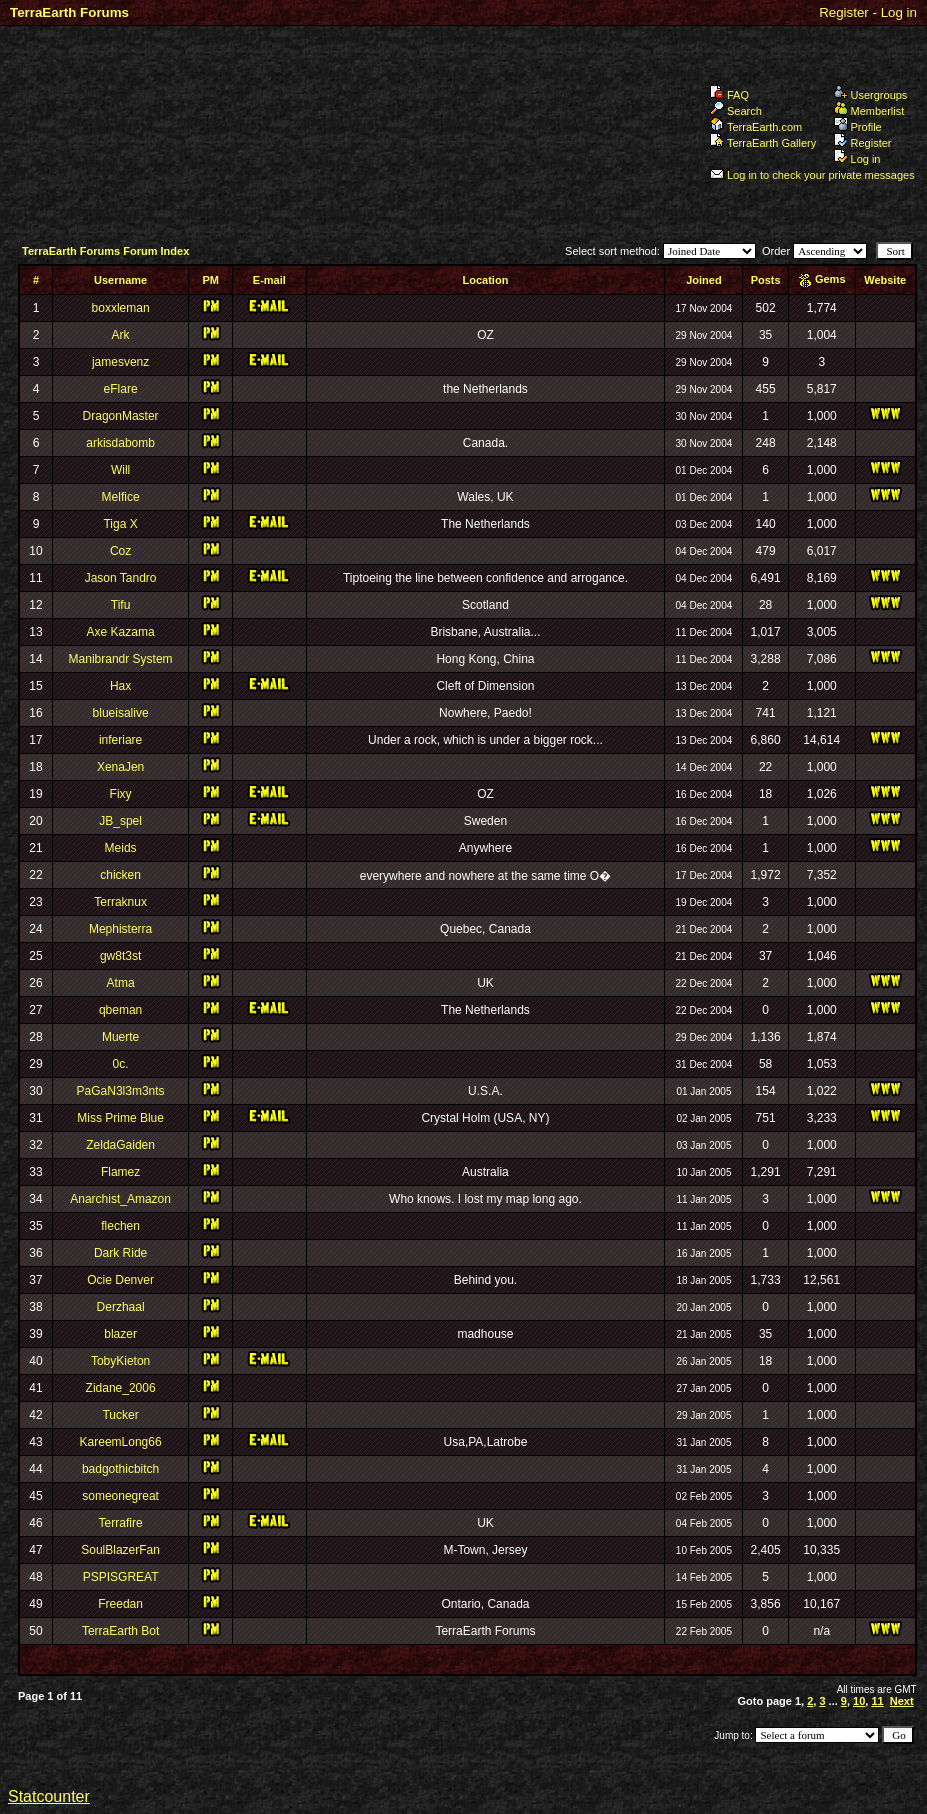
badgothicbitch (120, 1469)
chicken (120, 875)
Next (902, 1701)
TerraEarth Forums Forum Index (105, 251)
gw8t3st (120, 956)
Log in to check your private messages (812, 175)
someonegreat (120, 1496)
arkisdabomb (120, 443)
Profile (858, 127)
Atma (121, 983)
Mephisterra (120, 929)
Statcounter (49, 1796)
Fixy (121, 794)
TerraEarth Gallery (763, 143)
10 (859, 1701)
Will (120, 470)
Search (736, 111)
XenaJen (120, 767)
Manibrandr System (121, 659)
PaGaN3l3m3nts (121, 1091)
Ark (121, 335)
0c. (121, 1064)
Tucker (120, 1415)
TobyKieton (120, 1361)
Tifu (121, 605)
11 (877, 1701)
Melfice (121, 497)
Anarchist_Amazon (120, 1199)
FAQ (729, 95)
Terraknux (120, 902)
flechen (120, 1226)
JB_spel (120, 821)
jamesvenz (120, 362)
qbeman (120, 1010)
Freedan (120, 1604)
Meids (121, 848)
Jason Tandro (121, 578)
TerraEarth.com (756, 127)
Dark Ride (120, 1253)
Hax (120, 686)
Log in (899, 12)
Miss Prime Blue (120, 1118)
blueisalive (121, 713)
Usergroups (871, 95)
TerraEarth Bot (120, 1631)
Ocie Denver (120, 1280)
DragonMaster (121, 416)
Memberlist (869, 111)
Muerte (120, 1037)
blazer (120, 1334)
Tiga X (120, 524)
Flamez (120, 1172)
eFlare (121, 389)
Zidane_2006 (121, 1388)
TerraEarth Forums (69, 12)
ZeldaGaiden (120, 1145)
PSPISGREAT (121, 1577)
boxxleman (121, 308)
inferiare (120, 740)
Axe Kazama (121, 632)
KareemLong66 (121, 1442)
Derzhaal (121, 1307)
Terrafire (121, 1523)
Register (844, 12)
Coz (120, 551)
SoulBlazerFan (120, 1550)
